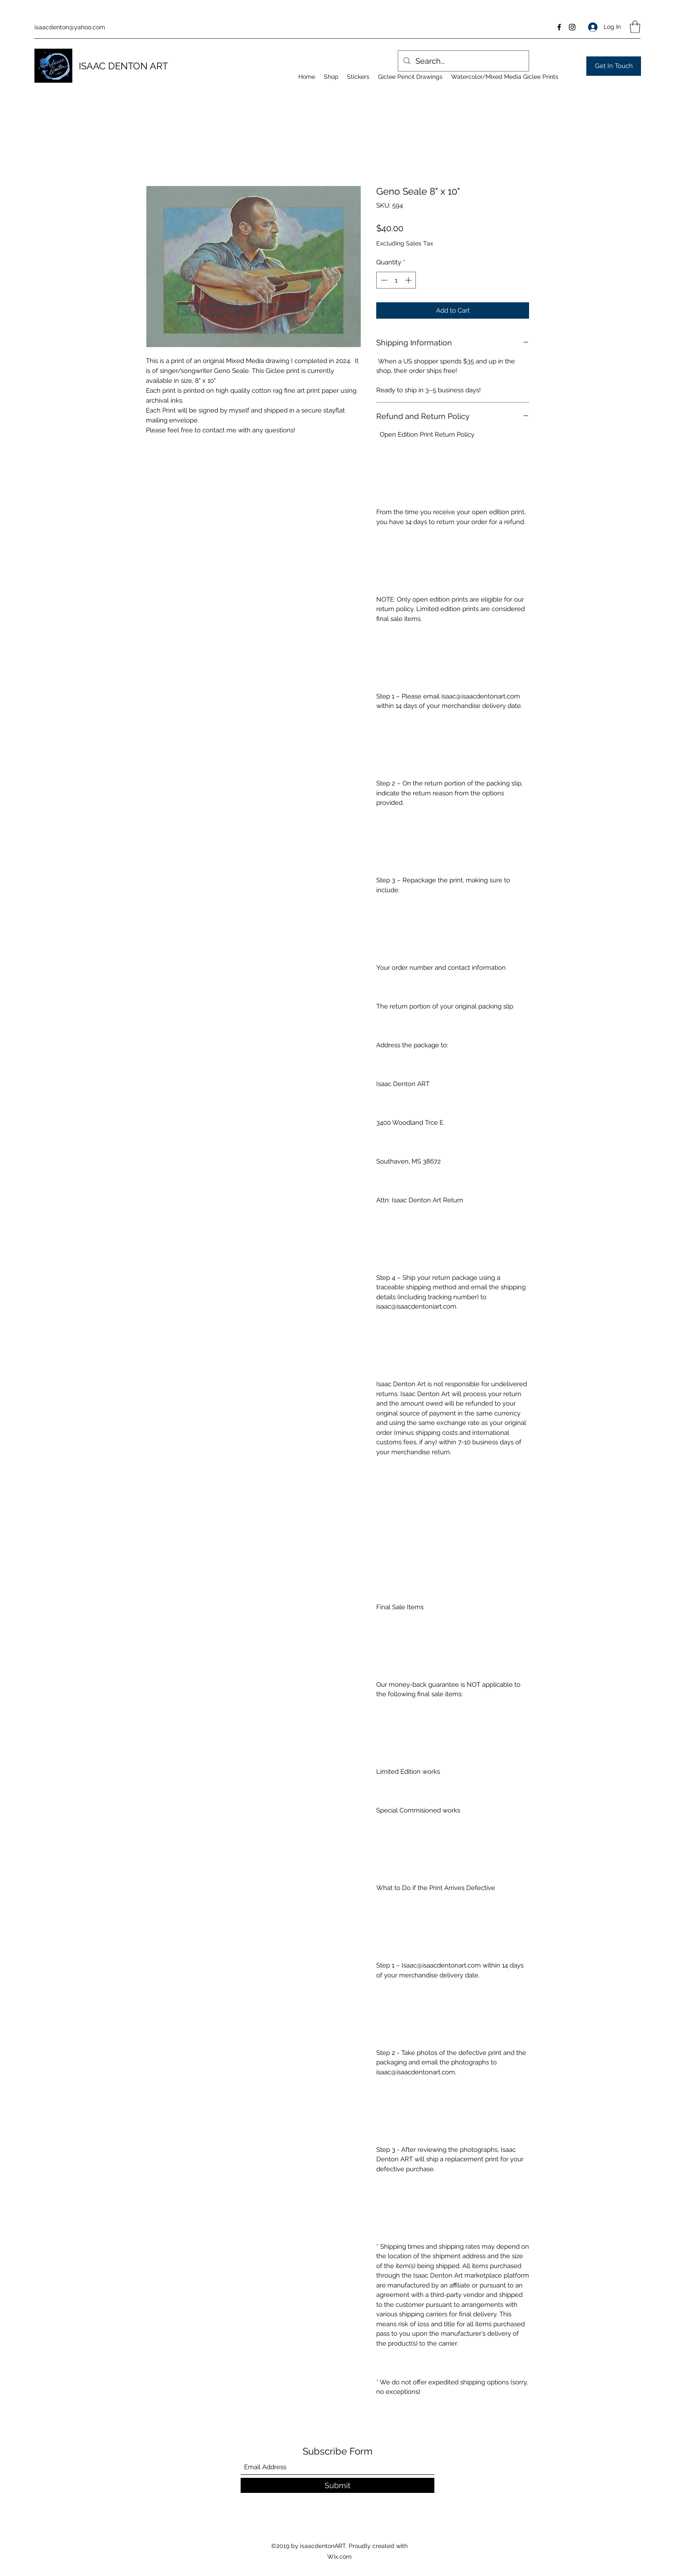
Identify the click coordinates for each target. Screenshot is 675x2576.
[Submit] (337, 2485)
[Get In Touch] (613, 66)
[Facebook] (559, 27)
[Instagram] (572, 27)
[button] (635, 27)
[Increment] (409, 280)
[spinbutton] (396, 280)
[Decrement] (383, 280)
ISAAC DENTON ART (123, 65)
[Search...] (463, 61)
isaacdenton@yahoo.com (69, 27)
